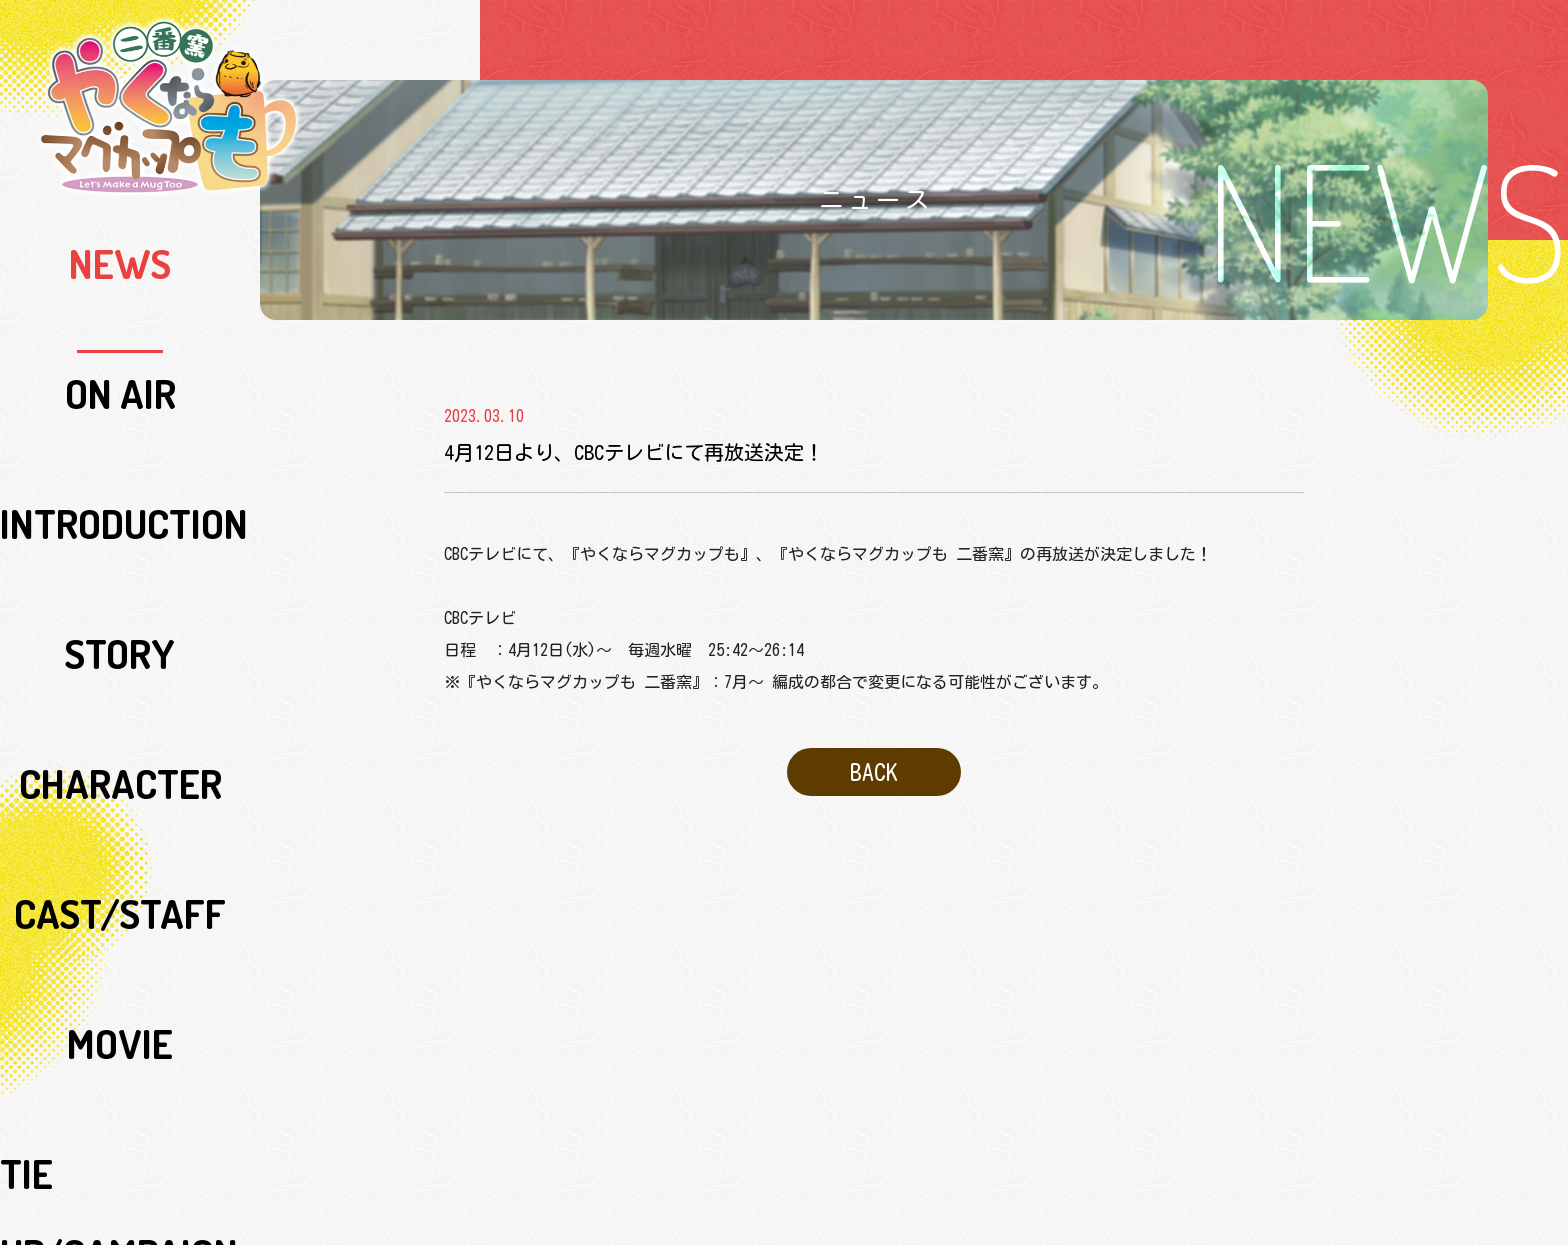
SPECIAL (120, 837)
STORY (120, 377)
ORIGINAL (120, 929)
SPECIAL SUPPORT (120, 883)
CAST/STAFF (120, 469)
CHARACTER (120, 423)
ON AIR (120, 285)
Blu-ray (120, 745)
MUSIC (120, 699)
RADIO (120, 653)
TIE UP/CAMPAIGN (120, 561)
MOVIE (120, 515)
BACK (874, 763)
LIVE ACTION (120, 607)
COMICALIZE (120, 975)
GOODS (120, 791)
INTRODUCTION (120, 331)
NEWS (120, 239)
